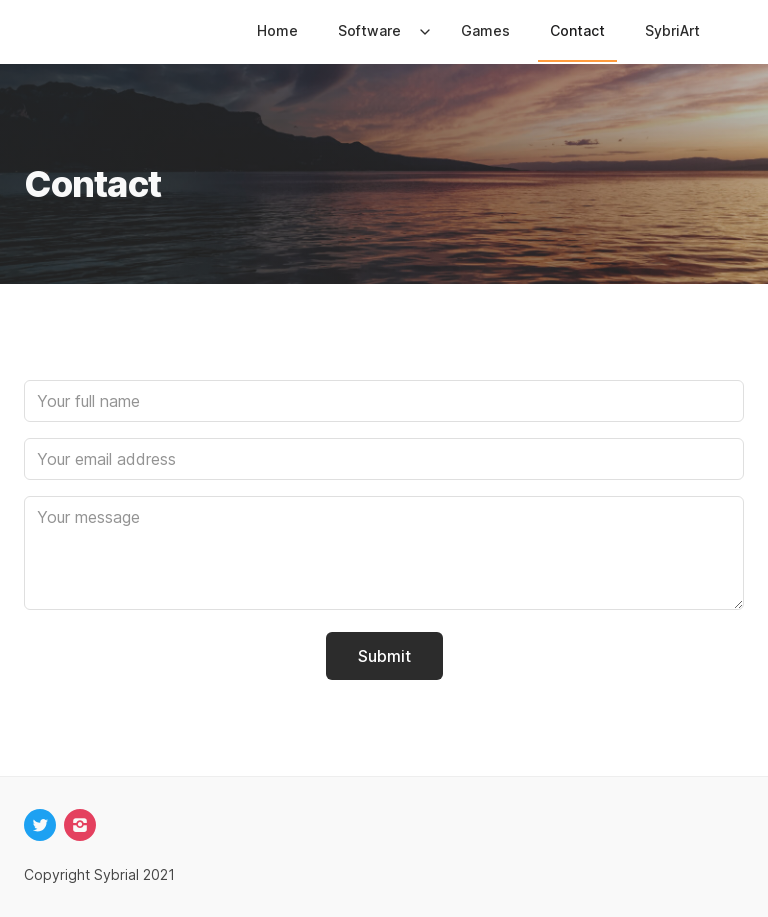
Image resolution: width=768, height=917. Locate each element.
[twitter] (40, 825)
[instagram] (80, 825)
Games (485, 30)
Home (277, 30)
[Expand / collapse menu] (423, 31)
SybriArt (672, 30)
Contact (577, 30)
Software (369, 30)
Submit (384, 656)
